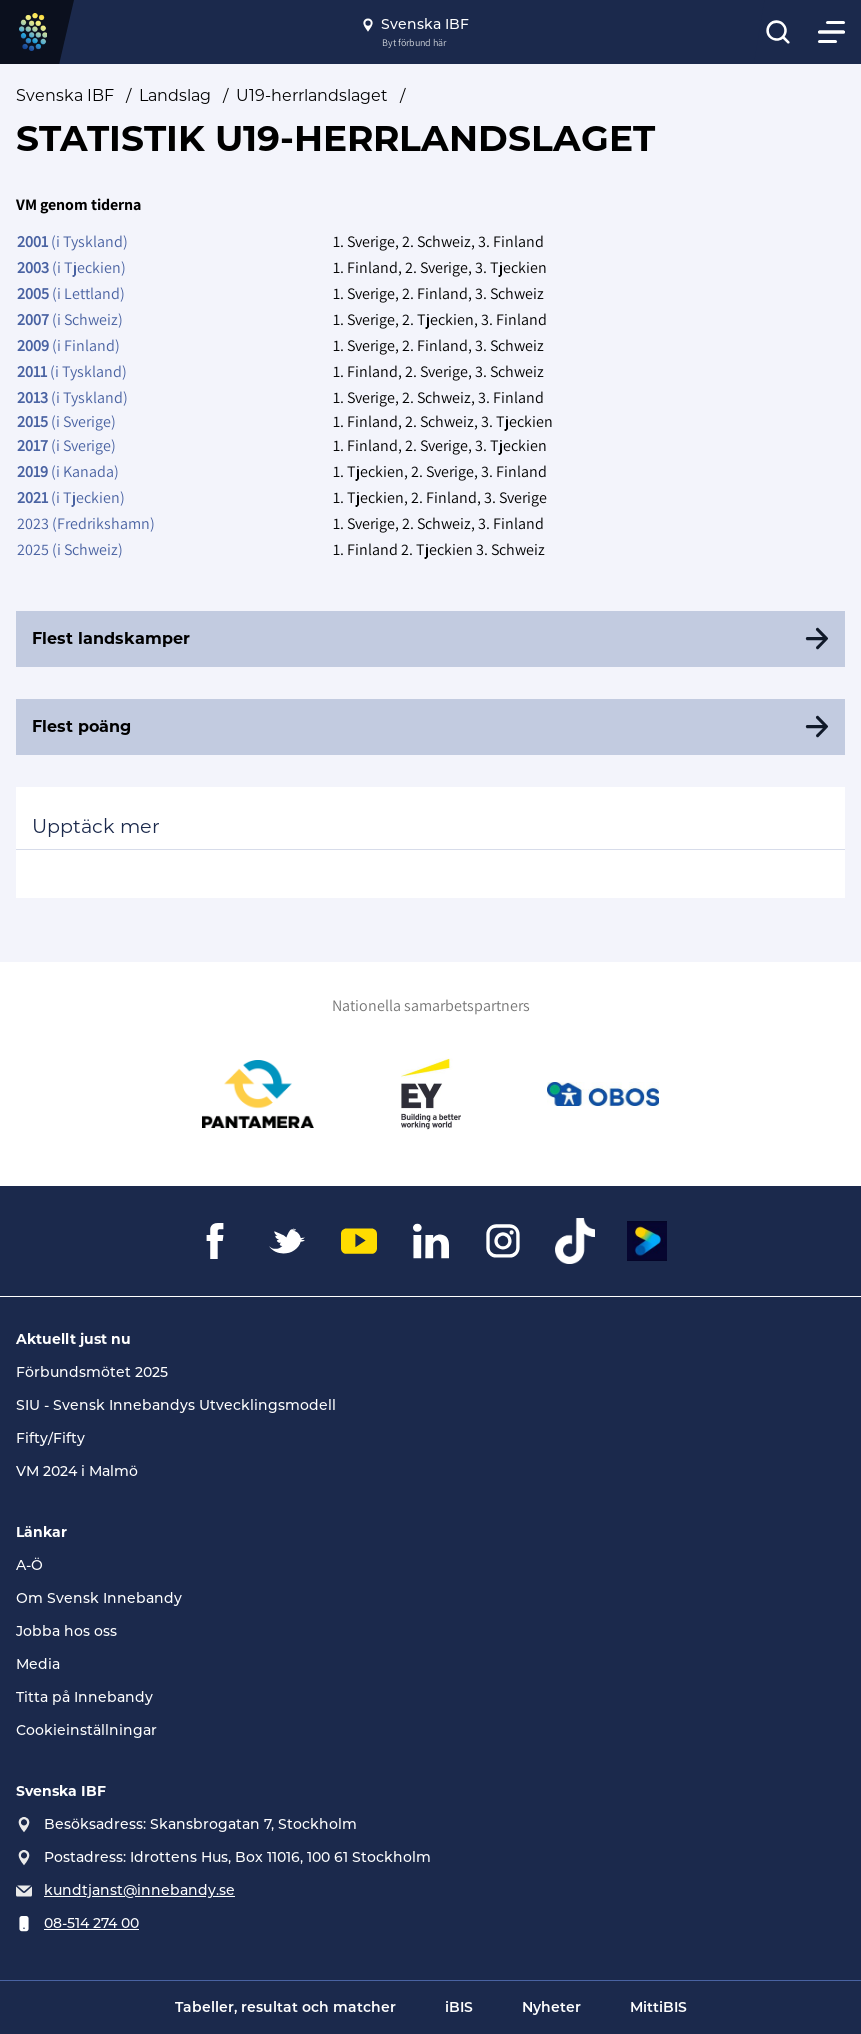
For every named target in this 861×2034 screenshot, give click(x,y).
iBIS (459, 2007)
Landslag (175, 95)
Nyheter (551, 2007)
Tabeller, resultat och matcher (285, 2007)
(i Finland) (68, 345)
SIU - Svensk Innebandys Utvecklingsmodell (176, 1405)
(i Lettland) (71, 293)
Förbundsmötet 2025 (92, 1372)
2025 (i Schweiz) (70, 549)
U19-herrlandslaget (312, 95)
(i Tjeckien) (71, 267)
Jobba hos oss (66, 1631)
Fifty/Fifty (50, 1438)
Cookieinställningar (86, 1730)
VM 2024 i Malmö (77, 1471)
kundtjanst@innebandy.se (139, 1890)
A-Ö (29, 1565)
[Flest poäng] (430, 727)
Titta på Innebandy (84, 1697)
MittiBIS (658, 2007)
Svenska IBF (65, 95)
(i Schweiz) (70, 319)
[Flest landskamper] (430, 639)
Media (38, 1664)
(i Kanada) (68, 471)
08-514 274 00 (91, 1923)
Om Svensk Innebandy (99, 1598)
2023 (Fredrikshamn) (86, 523)
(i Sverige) (66, 421)
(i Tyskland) (72, 241)
